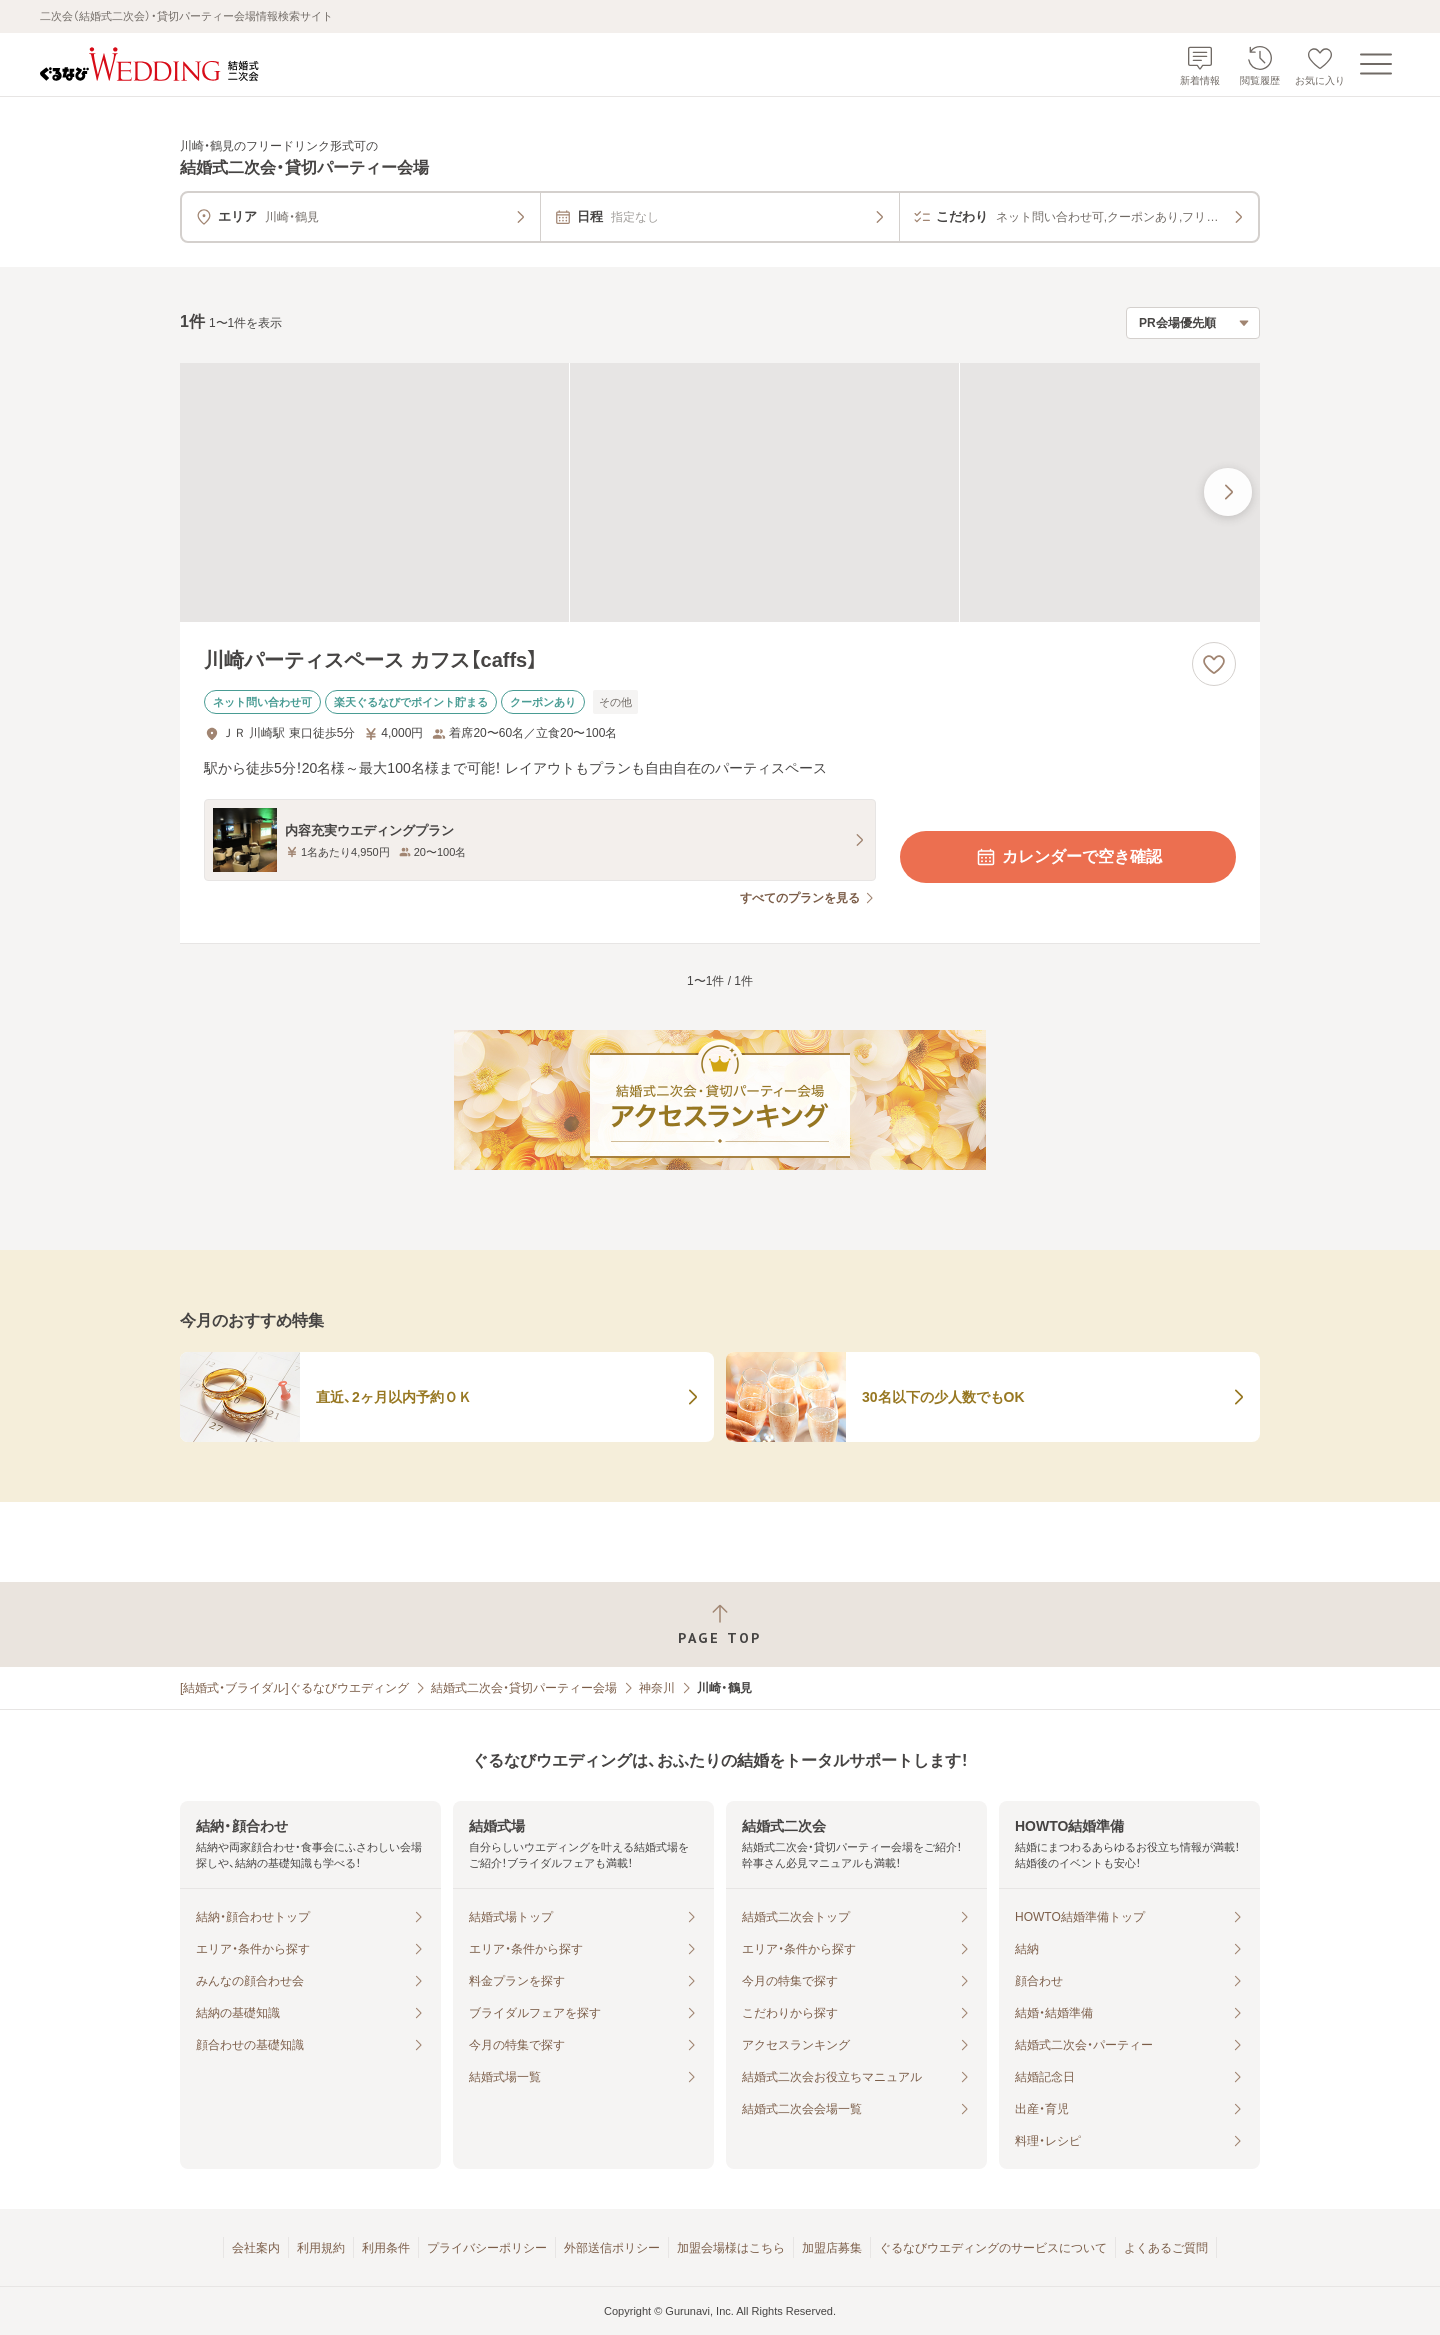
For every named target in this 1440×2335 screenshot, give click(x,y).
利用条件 (386, 2248)
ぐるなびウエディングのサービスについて (993, 2248)
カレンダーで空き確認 (1068, 857)
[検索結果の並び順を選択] (1193, 323)
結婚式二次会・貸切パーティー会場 (524, 1688)
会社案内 (256, 2248)
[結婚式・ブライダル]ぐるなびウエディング (294, 1688)
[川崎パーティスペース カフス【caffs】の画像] (720, 492)
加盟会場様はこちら (731, 2248)
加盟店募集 (832, 2248)
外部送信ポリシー (612, 2248)
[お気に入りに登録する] (1214, 664)
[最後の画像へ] (1228, 492)
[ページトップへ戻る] (720, 1624)
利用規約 (321, 2248)
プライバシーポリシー (487, 2248)
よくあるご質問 (1166, 2248)
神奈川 (657, 1688)
